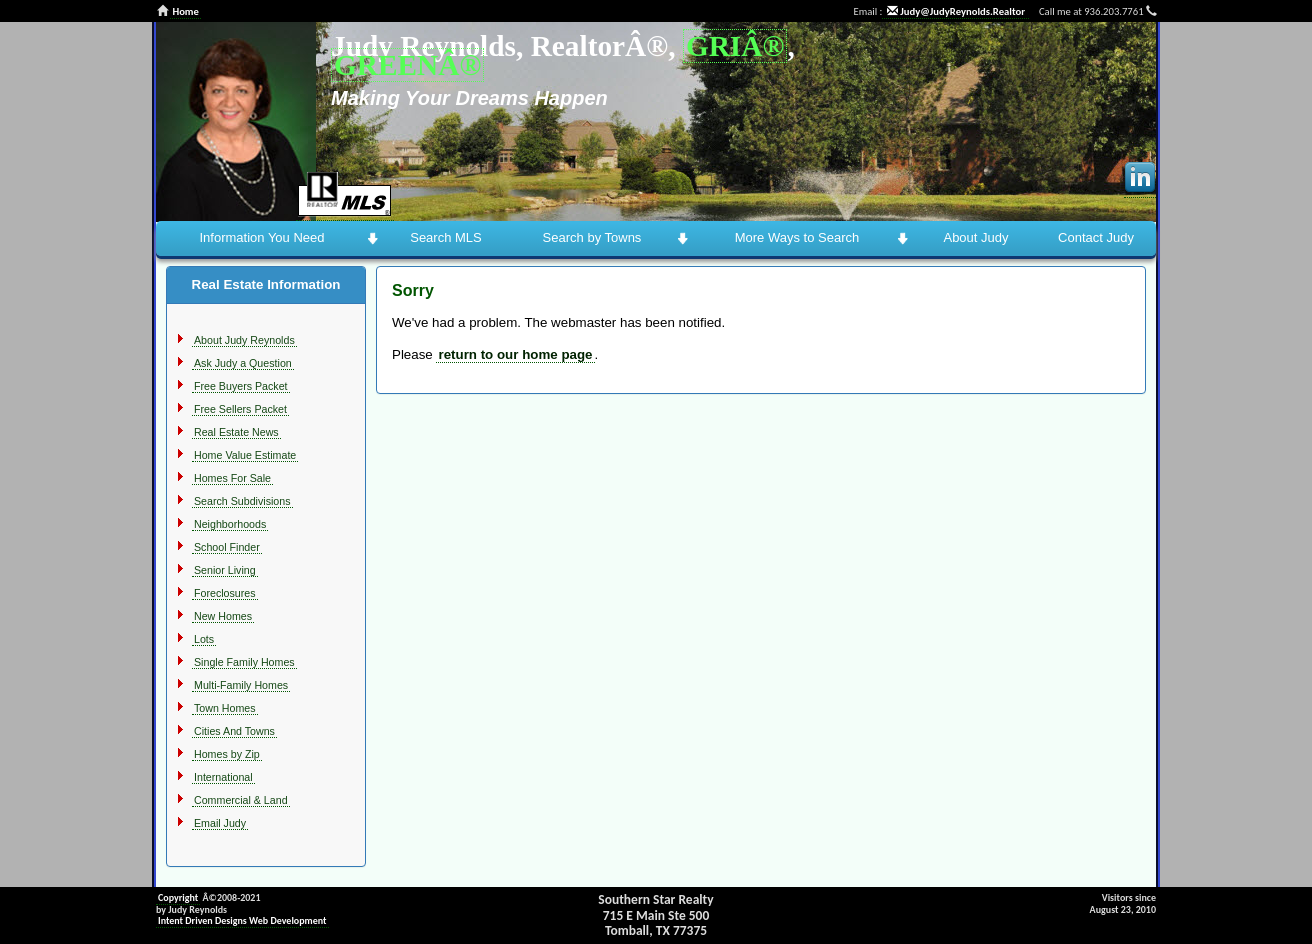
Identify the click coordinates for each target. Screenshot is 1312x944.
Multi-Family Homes (241, 685)
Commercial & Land (241, 800)
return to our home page (515, 354)
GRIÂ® (735, 46)
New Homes (223, 616)
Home (185, 11)
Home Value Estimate (245, 455)
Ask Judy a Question (243, 363)
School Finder (227, 547)
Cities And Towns (234, 731)
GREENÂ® (407, 65)
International (223, 777)
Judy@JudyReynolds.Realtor (955, 11)
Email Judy (220, 823)
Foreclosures (225, 593)
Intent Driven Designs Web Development (242, 920)
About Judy (975, 237)
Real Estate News (236, 432)
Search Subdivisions (242, 501)
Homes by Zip (227, 754)
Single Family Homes (244, 662)
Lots (204, 639)
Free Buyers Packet (241, 386)
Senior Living (225, 570)
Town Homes (225, 708)
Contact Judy (1096, 237)
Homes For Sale (232, 478)
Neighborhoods (230, 524)
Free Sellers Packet (240, 409)
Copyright (178, 897)
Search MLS (446, 237)
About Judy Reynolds (244, 340)
